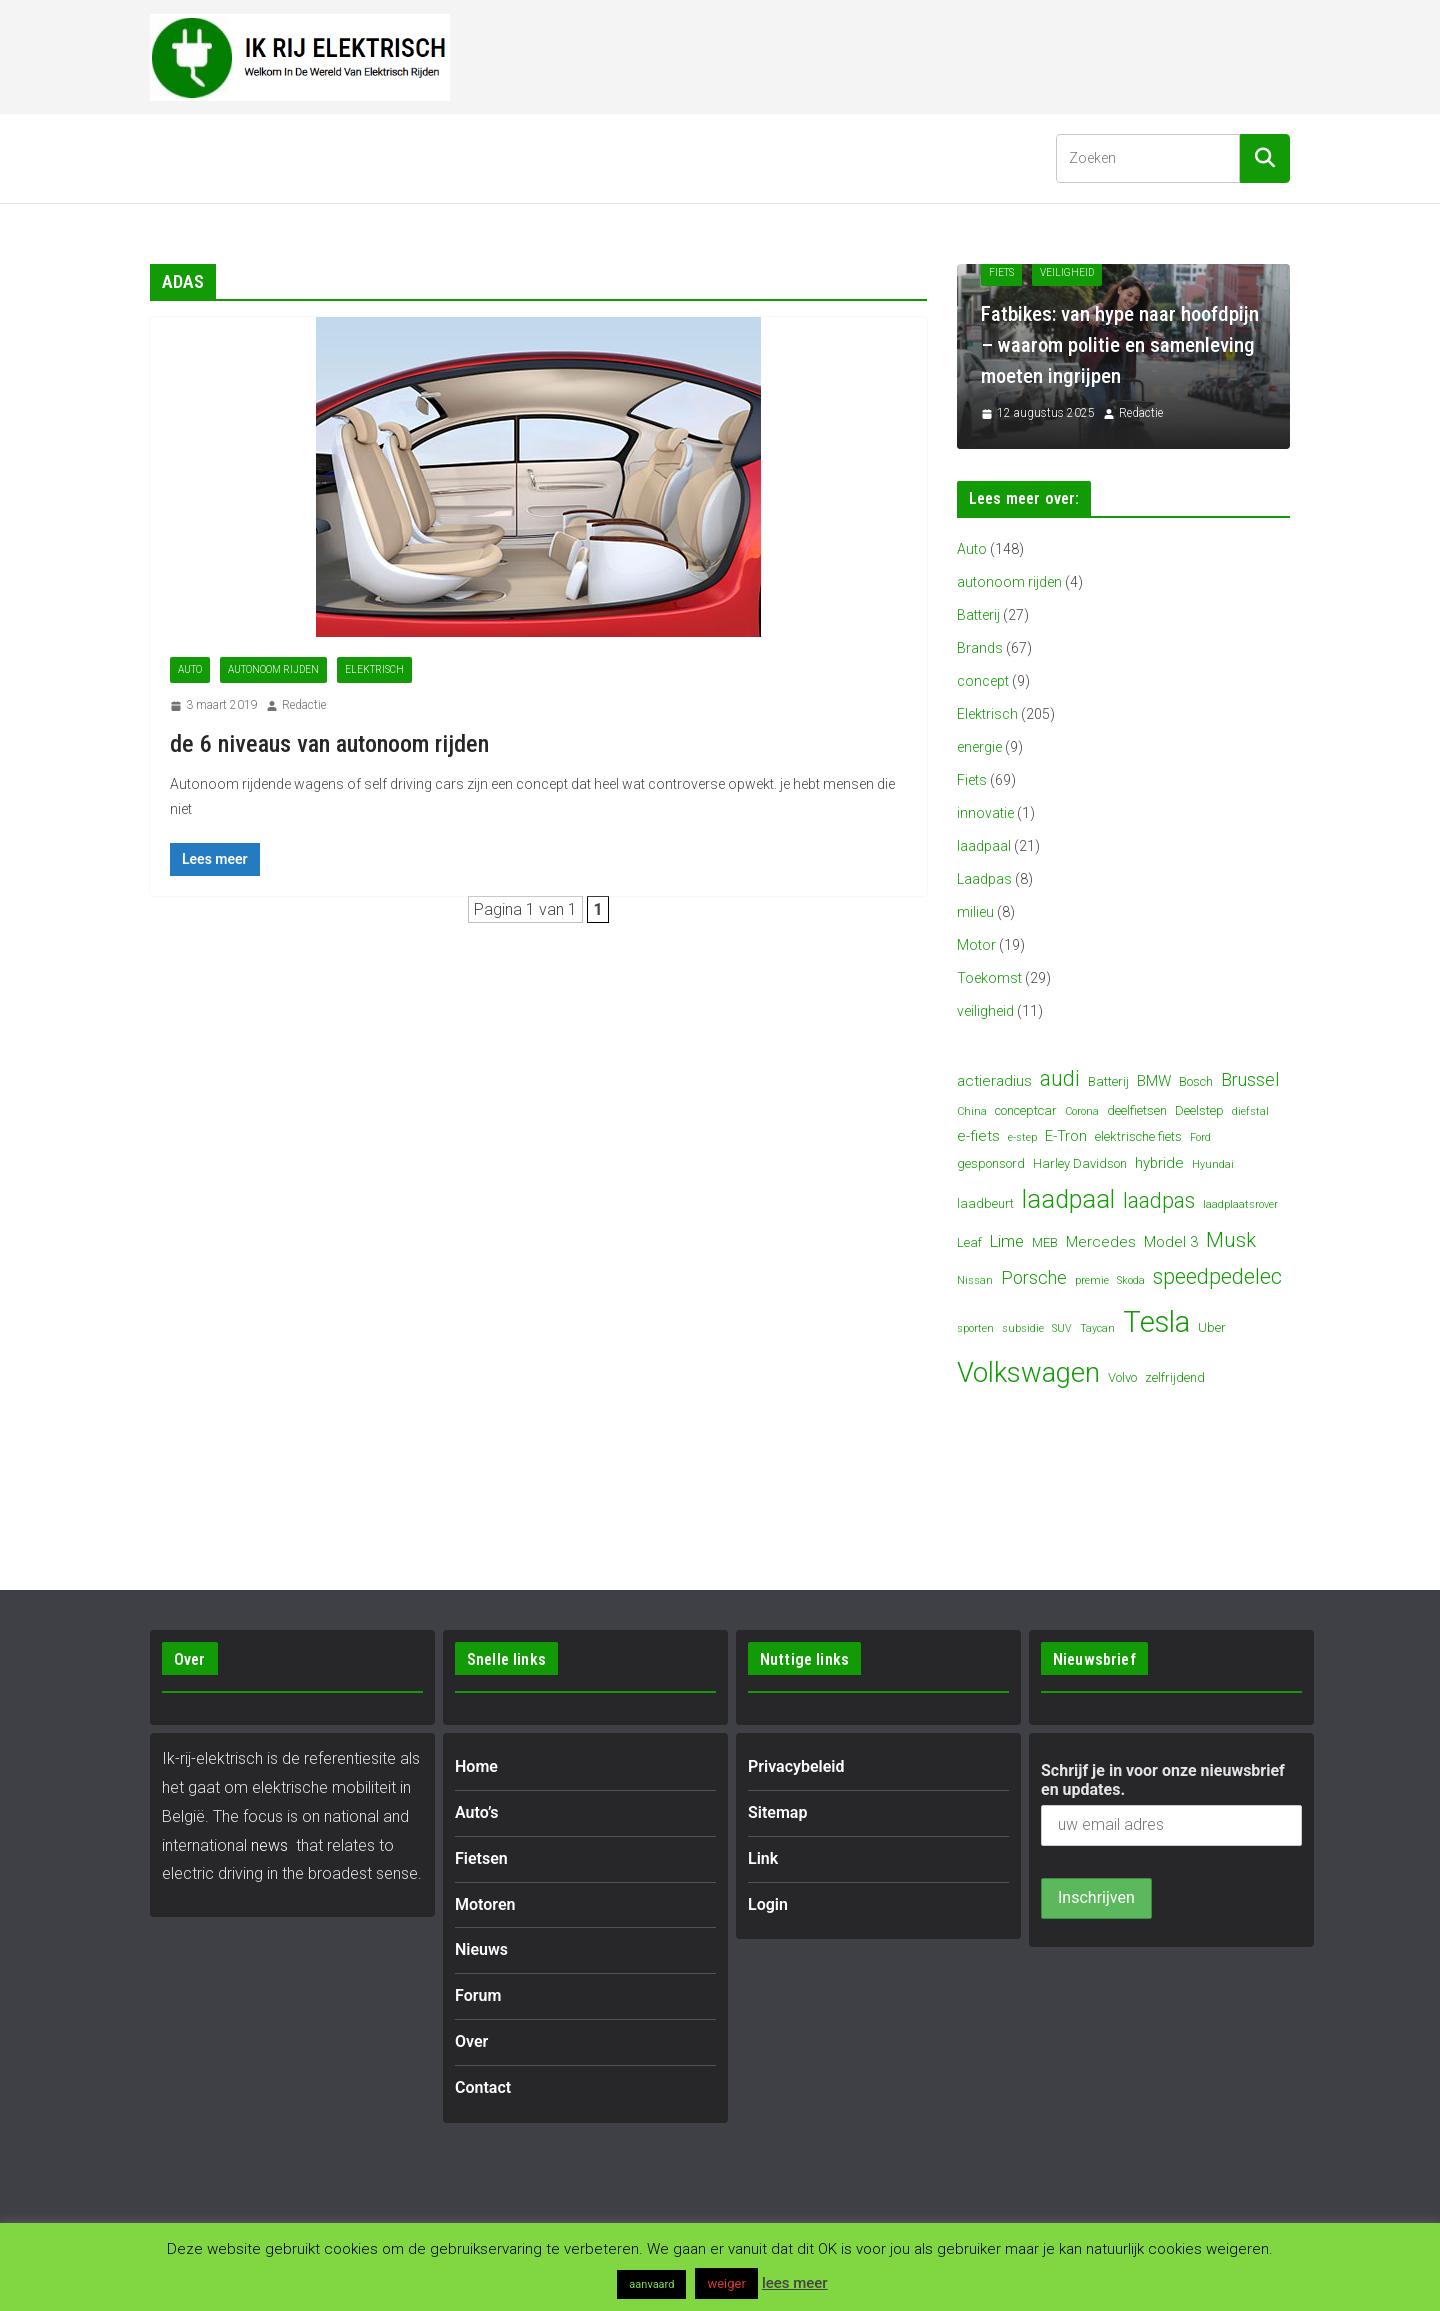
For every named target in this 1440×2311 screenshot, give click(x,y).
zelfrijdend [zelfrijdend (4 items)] (1175, 1377)
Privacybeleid (796, 1766)
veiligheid (985, 1011)
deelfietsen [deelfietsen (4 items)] (1137, 1110)
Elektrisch (374, 669)
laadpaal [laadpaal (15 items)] (1068, 1199)
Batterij (978, 615)
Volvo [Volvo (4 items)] (1122, 1377)
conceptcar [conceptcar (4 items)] (1026, 1110)
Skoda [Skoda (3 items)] (1131, 1280)
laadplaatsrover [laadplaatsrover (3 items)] (1240, 1204)
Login (768, 1904)
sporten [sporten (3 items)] (975, 1328)
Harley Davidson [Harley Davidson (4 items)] (1080, 1163)
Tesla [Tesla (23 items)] (1156, 1322)
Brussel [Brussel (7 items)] (1250, 1079)
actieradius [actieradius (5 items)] (994, 1081)
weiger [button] (726, 2283)
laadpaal (984, 846)
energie (979, 747)
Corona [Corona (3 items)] (1082, 1111)
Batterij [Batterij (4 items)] (1108, 1081)
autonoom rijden (273, 669)
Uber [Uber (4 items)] (1212, 1327)
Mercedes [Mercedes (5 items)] (1101, 1242)
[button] (299, 158)
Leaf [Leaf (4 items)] (969, 1242)
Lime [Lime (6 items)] (1007, 1241)
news (269, 1845)
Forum (681, 157)
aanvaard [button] (651, 2284)
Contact (839, 157)
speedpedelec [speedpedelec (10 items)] (1217, 1276)
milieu (975, 912)
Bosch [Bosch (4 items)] (1196, 1081)
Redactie (304, 705)
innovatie (985, 813)
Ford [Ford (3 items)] (1200, 1137)
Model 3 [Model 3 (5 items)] (1171, 1242)
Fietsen (368, 157)
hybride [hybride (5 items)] (1159, 1163)
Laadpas (984, 879)
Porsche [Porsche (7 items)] (1034, 1277)
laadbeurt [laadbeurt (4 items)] (985, 1203)
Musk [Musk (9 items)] (1231, 1240)
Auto (190, 669)
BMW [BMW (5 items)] (1154, 1081)
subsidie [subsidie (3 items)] (1023, 1328)
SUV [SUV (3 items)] (1062, 1328)
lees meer (795, 2283)
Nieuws (597, 157)
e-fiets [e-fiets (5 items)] (978, 1136)
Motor (976, 945)
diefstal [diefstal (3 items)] (1250, 1111)
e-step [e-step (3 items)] (1022, 1137)
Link (763, 1858)
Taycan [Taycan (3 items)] (1097, 1328)
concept (983, 681)
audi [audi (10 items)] (1060, 1078)
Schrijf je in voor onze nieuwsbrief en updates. (1163, 1780)
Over (757, 157)
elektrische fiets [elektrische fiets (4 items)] (1138, 1136)
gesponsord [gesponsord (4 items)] (991, 1163)
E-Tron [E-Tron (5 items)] (1066, 1136)
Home (187, 157)
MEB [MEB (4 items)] (1045, 1242)
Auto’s (264, 157)
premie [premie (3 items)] (1092, 1280)
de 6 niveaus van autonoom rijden (329, 744)
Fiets (972, 780)
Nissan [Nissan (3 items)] (975, 1280)
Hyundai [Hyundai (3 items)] (1213, 1164)
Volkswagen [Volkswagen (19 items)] (1028, 1373)
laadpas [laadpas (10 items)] (1159, 1200)
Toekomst (989, 978)
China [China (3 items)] (972, 1111)
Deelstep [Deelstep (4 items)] (1199, 1110)
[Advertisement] (926, 53)
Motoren (482, 157)
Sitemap (777, 1812)
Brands (980, 648)
